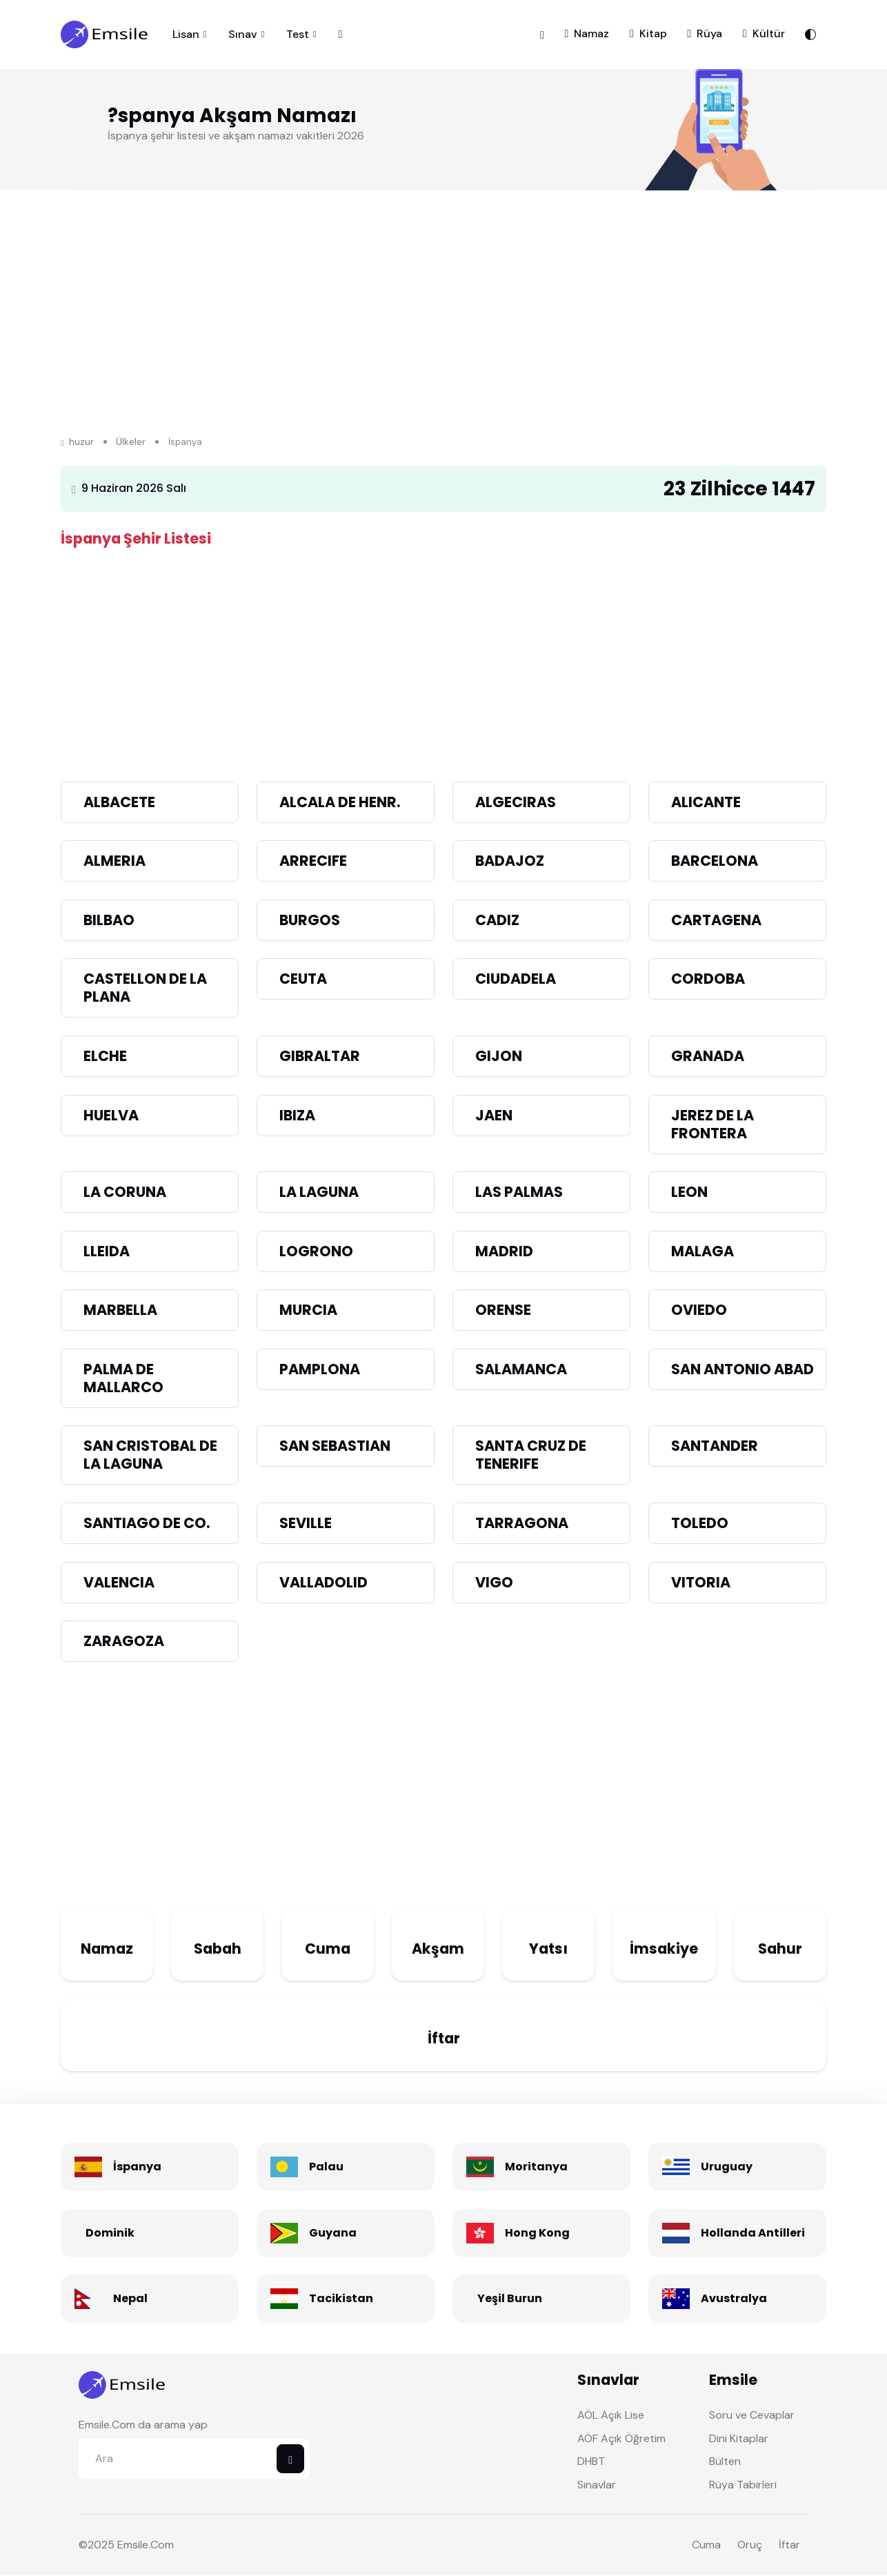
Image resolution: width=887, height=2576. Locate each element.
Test (297, 34)
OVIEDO (699, 1310)
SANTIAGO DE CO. (146, 1524)
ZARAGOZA (123, 1642)
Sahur (780, 1949)
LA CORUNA (124, 1192)
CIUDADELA (515, 979)
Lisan (185, 34)
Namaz (586, 33)
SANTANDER (714, 1446)
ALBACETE (119, 802)
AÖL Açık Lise (610, 2415)
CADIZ (497, 920)
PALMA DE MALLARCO (123, 1378)
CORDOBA (708, 979)
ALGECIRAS (515, 802)
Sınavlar (596, 2484)
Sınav (242, 34)
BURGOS (309, 920)
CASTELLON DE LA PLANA (145, 988)
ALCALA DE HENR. (339, 802)
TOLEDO (699, 1524)
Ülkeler (131, 442)
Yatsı (548, 1949)
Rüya (704, 33)
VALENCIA (119, 1582)
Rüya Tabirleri (743, 2484)
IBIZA (297, 1115)
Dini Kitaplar (738, 2438)
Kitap (648, 33)
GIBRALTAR (319, 1057)
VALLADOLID (323, 1582)
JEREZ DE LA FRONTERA (712, 1124)
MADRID (504, 1251)
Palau (326, 2166)
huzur (77, 442)
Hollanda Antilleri (753, 2233)
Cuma (327, 1949)
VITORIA (700, 1582)
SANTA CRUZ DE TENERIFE (530, 1455)
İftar (444, 2039)
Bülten (725, 2462)
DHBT (591, 2462)
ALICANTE (706, 802)
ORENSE (503, 1310)
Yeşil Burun (509, 2299)
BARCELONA (714, 861)
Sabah (217, 1949)
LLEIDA (106, 1251)
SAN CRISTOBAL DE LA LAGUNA (150, 1455)
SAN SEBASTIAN (334, 1446)
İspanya (137, 2166)
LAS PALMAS (519, 1192)
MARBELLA (120, 1310)
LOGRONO (316, 1251)
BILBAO (108, 920)
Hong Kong (537, 2233)
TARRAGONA (521, 1524)
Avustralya (734, 2299)
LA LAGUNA (319, 1192)
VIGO (494, 1582)
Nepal (130, 2299)
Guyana (333, 2233)
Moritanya (536, 2166)
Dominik (110, 2233)
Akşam (438, 1949)
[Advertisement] (443, 649)
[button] (541, 34)
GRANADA (707, 1057)
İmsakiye (664, 1949)
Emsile (132, 2545)
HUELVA (111, 1115)
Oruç (749, 2545)
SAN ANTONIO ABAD (742, 1369)
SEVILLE (305, 1524)
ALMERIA (114, 861)
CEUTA (303, 979)
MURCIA (308, 1310)
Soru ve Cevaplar (752, 2415)
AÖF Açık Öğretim (621, 2438)
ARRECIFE (313, 861)
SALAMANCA (521, 1369)
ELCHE (105, 1057)
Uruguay (727, 2166)
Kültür (764, 33)
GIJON (498, 1057)
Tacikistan (341, 2299)
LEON (689, 1192)
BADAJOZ (509, 861)
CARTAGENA (716, 920)
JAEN (493, 1115)
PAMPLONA (319, 1369)
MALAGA (702, 1251)
